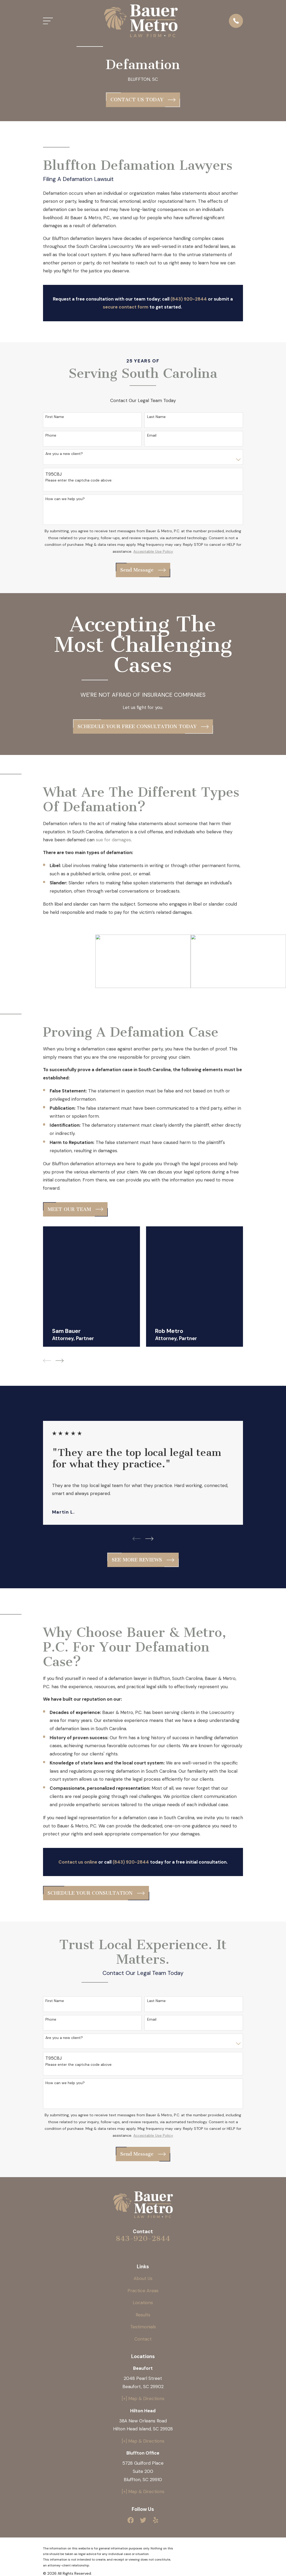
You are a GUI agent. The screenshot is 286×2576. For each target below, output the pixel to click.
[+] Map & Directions (143, 2398)
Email (151, 435)
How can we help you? (65, 499)
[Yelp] (155, 2520)
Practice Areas (143, 2291)
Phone (50, 435)
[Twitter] (143, 2520)
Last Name (156, 417)
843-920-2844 (143, 2238)
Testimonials (143, 2327)
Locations (143, 2302)
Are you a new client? (64, 453)
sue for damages (113, 840)
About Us (143, 2278)
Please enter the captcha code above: (78, 480)
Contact (143, 2339)
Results (143, 2315)
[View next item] (60, 1361)
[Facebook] (130, 2520)
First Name (54, 417)
